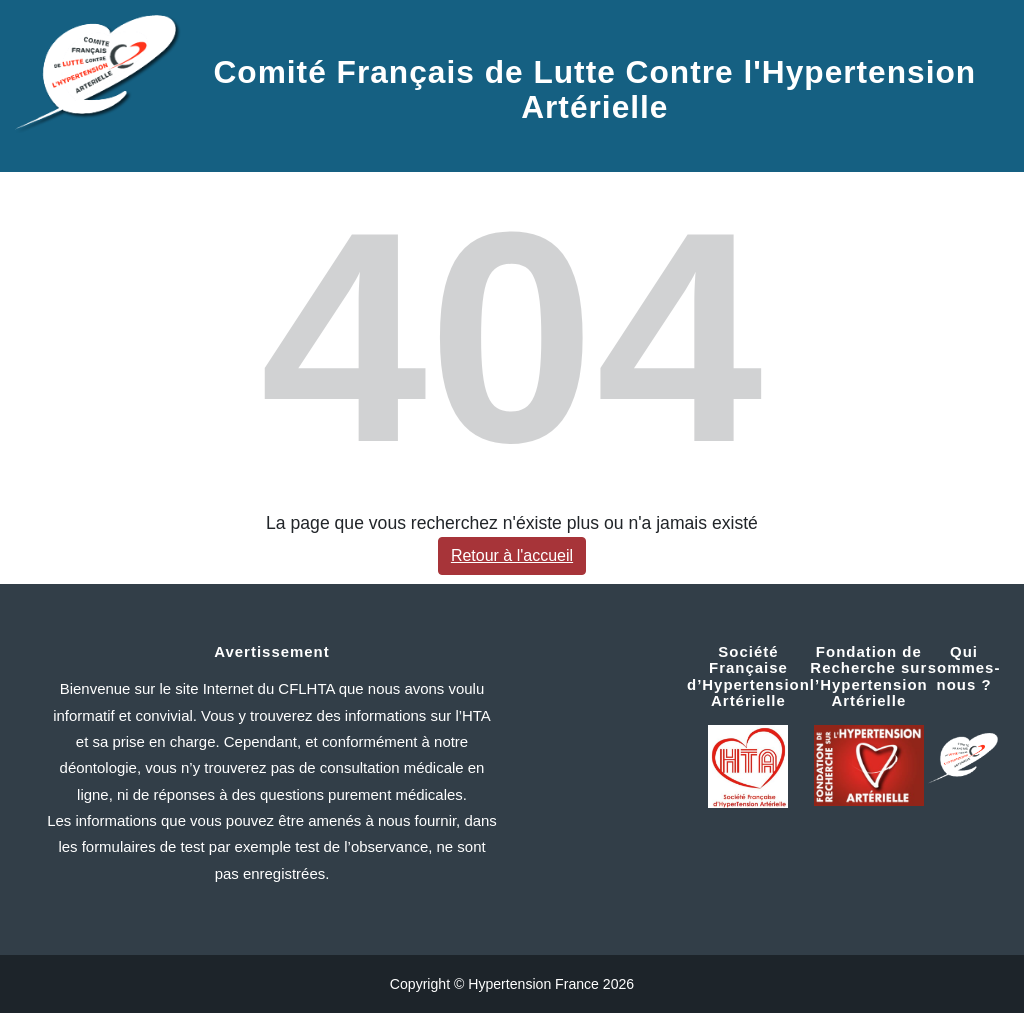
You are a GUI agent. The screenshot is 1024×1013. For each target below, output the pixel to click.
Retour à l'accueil (512, 555)
